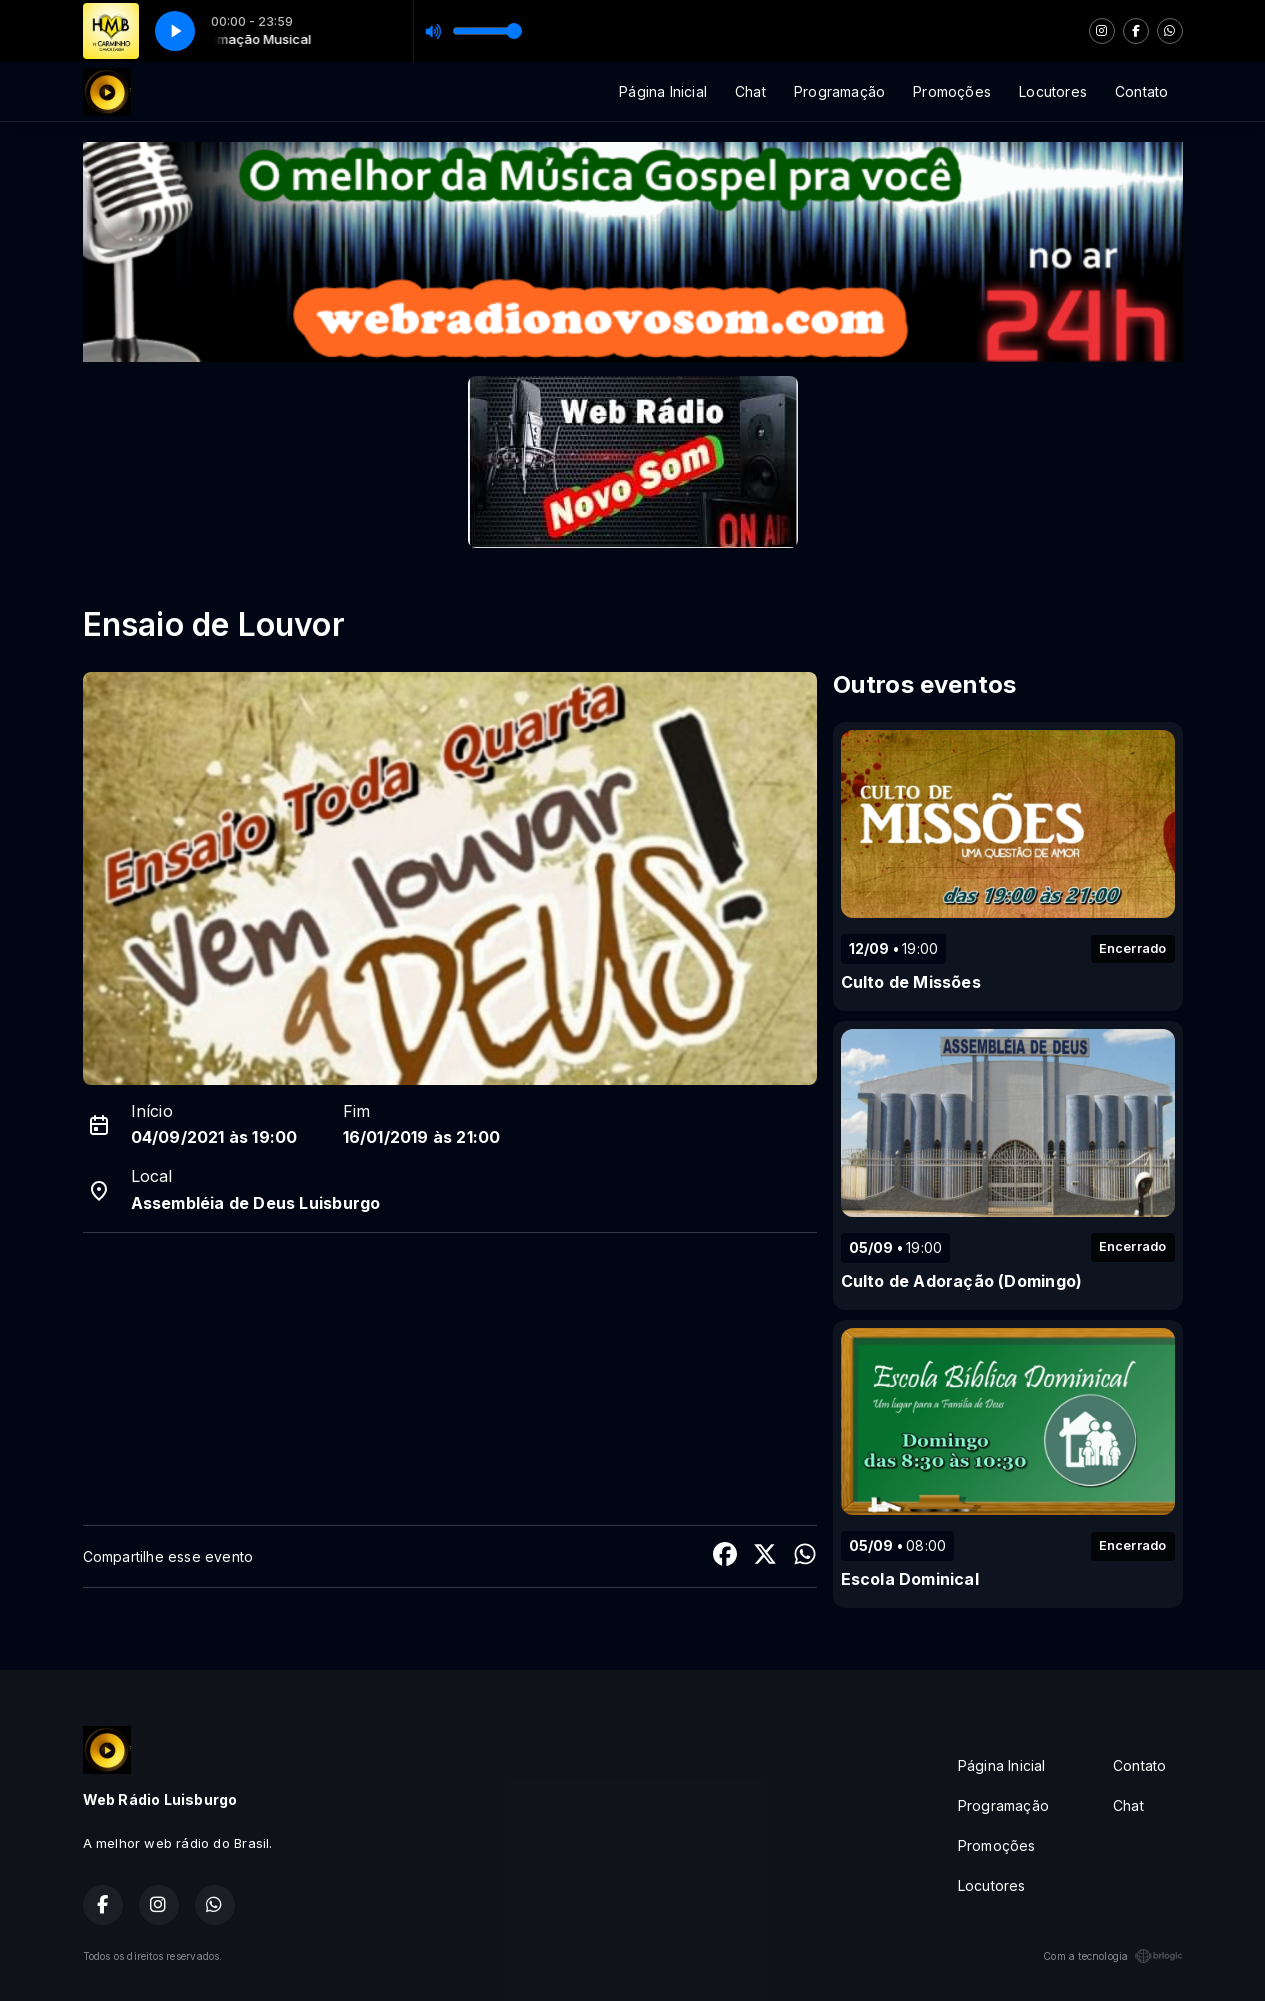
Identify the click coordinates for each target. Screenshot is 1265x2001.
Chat (750, 91)
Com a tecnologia (1112, 1956)
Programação (839, 91)
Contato (1141, 91)
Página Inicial (663, 91)
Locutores (1053, 91)
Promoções (952, 91)
